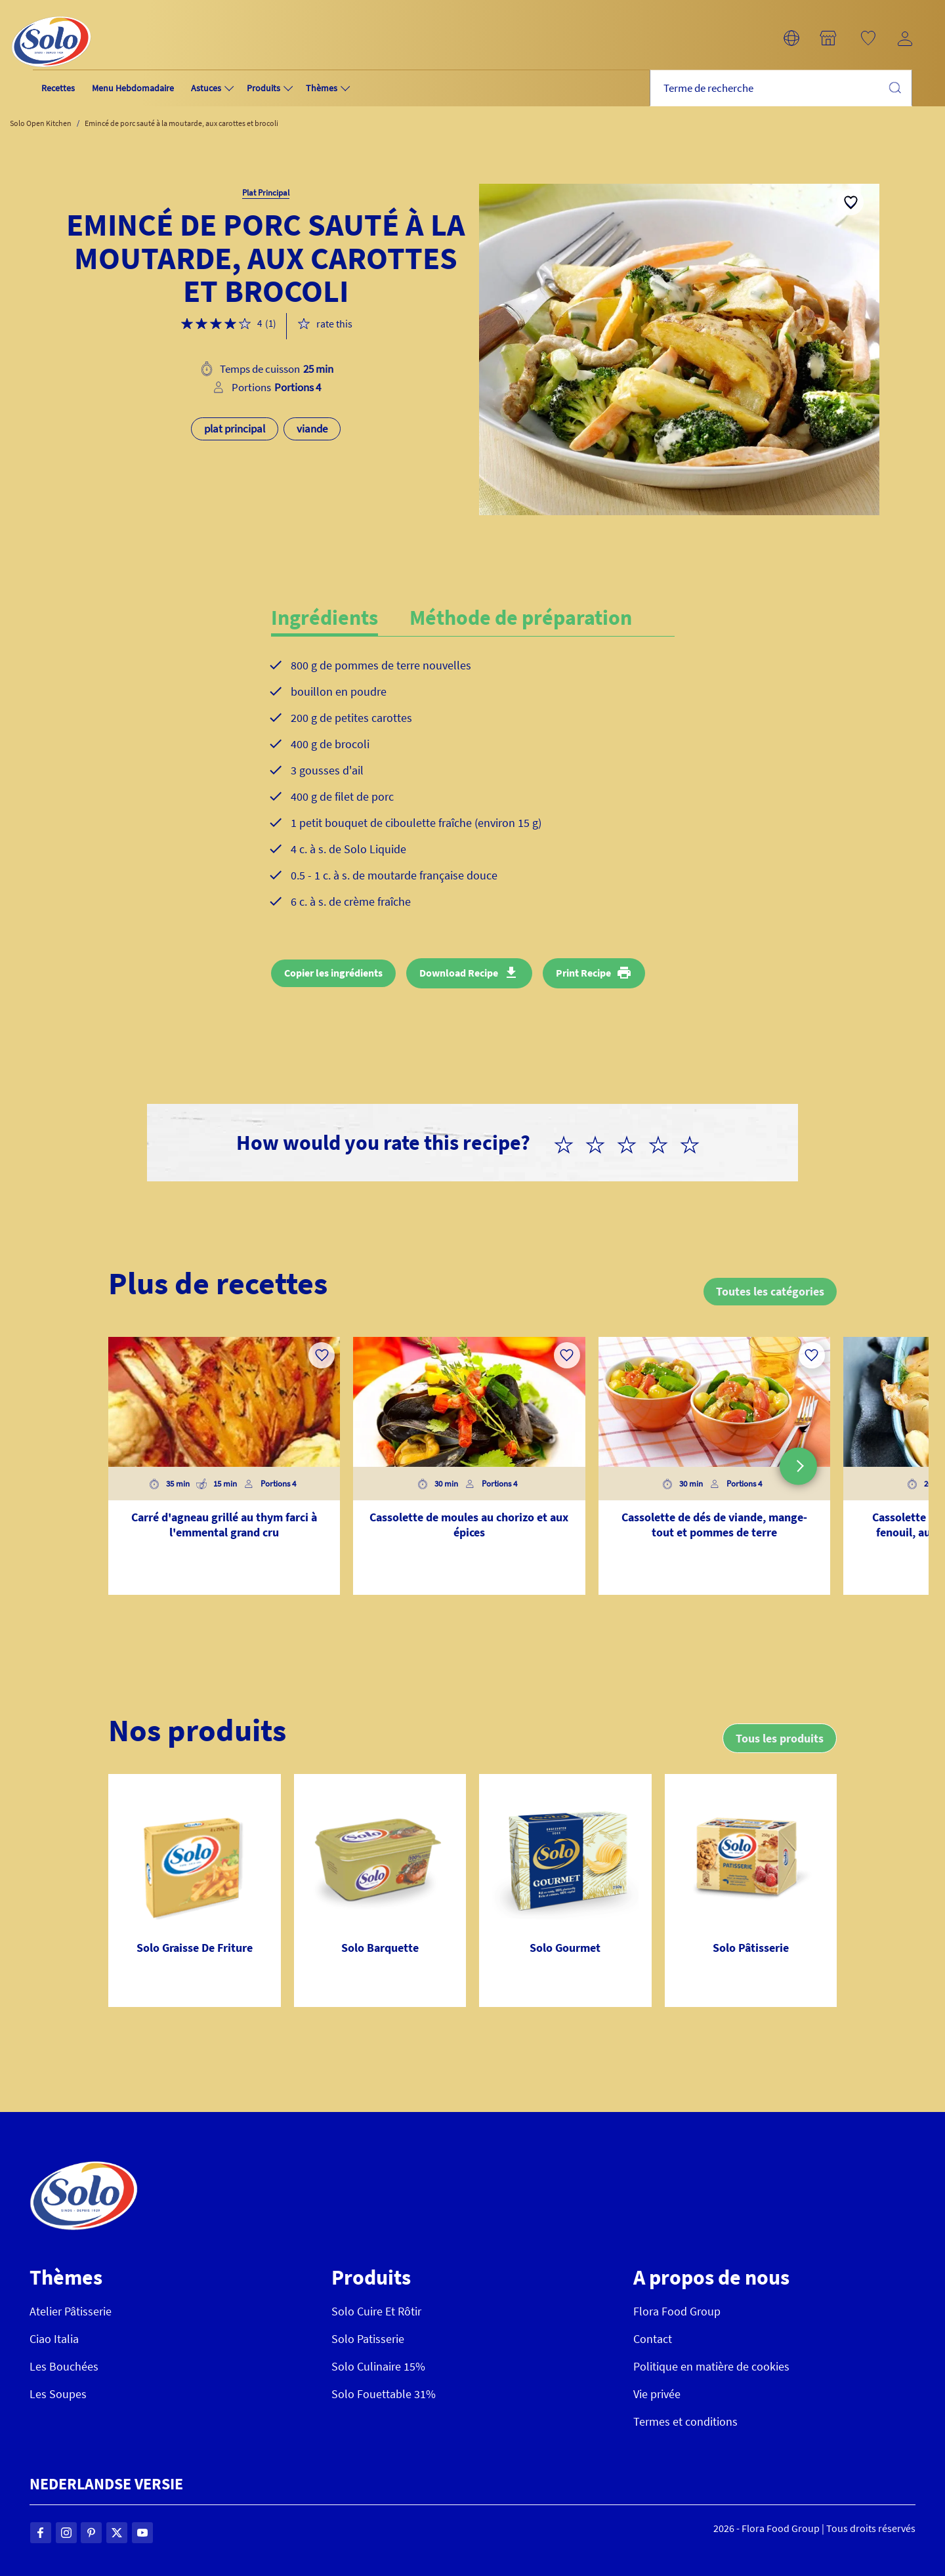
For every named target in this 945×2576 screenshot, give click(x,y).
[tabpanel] (473, 794)
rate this (334, 323)
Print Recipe (583, 972)
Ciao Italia (54, 2338)
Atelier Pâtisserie (71, 2311)
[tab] (340, 617)
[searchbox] (781, 88)
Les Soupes (58, 2393)
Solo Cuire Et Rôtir (376, 2311)
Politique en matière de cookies (711, 2366)
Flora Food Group (677, 2311)
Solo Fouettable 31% (383, 2393)
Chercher (894, 87)
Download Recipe (458, 972)
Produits (263, 88)
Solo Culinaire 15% (378, 2366)
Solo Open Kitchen (41, 123)
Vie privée (657, 2393)
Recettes (58, 88)
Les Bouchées (64, 2366)
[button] (791, 38)
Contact (652, 2338)
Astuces (206, 88)
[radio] (569, 1143)
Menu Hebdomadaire (133, 88)
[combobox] (781, 88)
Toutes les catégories (769, 1291)
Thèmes (321, 88)
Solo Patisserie (367, 2338)
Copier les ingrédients (333, 972)
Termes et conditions (685, 2421)
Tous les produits (779, 1737)
